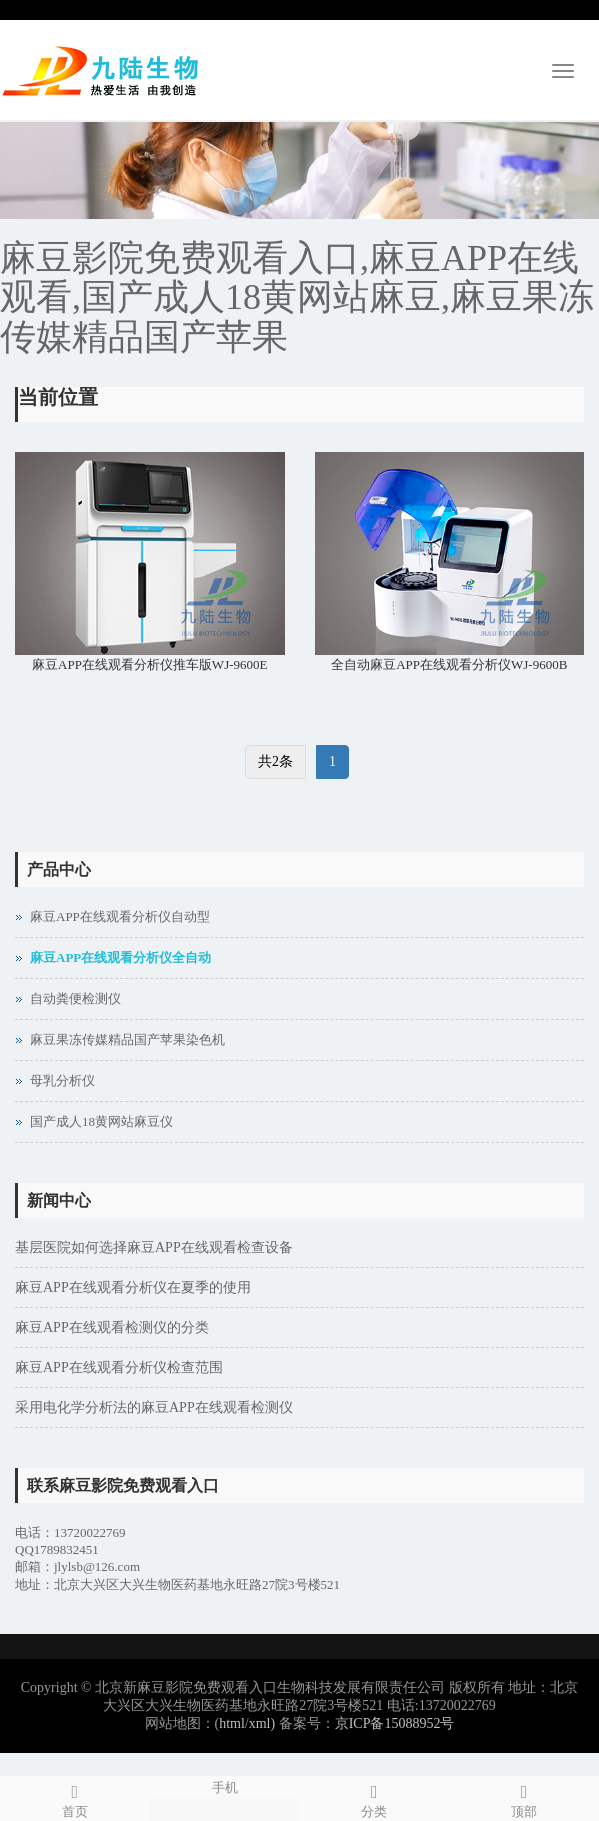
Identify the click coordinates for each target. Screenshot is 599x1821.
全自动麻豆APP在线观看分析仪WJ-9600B (449, 664)
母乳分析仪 (62, 1080)
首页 (75, 1798)
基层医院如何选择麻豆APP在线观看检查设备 (154, 1247)
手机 (225, 1786)
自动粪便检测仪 (75, 998)
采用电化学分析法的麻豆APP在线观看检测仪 (154, 1407)
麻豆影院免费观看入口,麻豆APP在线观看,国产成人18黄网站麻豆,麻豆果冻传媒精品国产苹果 (297, 297)
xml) (262, 1723)
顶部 (524, 1798)
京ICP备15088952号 (395, 1723)
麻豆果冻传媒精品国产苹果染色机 (127, 1039)
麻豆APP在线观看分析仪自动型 (120, 916)
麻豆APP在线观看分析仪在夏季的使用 (133, 1287)
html (232, 1723)
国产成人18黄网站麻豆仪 (101, 1121)
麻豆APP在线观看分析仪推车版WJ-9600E (149, 664)
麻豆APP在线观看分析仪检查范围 (119, 1367)
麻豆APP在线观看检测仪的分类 (112, 1327)
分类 (375, 1798)
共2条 (275, 761)
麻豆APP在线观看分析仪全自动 (120, 957)
